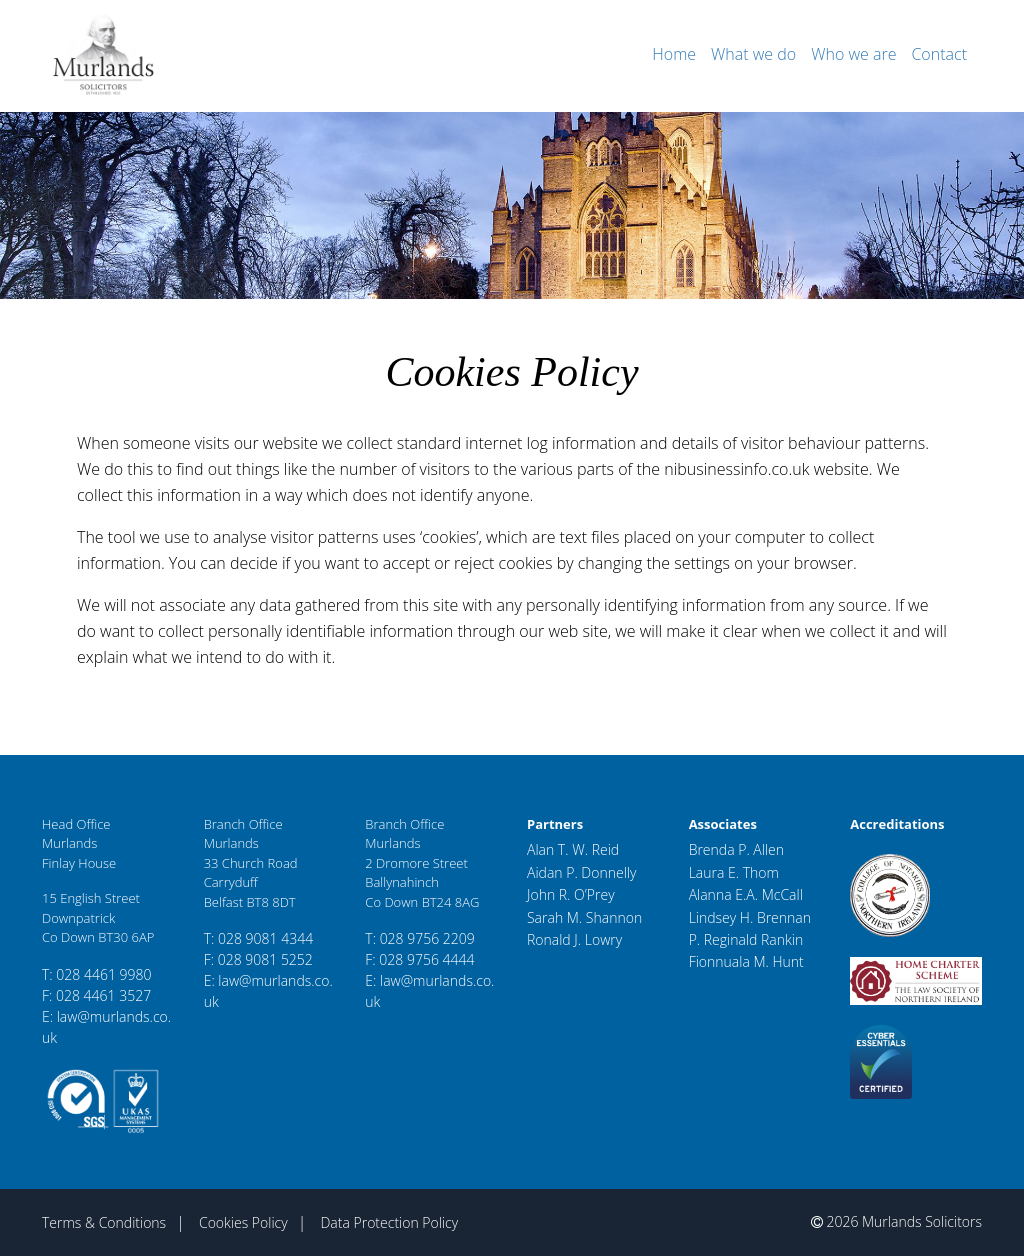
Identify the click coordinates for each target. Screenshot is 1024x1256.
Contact (939, 54)
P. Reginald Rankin (746, 939)
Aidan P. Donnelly (581, 872)
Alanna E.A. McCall (746, 894)
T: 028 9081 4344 (259, 938)
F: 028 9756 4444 (419, 959)
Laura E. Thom (734, 872)
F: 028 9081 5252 (258, 959)
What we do (753, 54)
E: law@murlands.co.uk (106, 1027)
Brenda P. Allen (736, 849)
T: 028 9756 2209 (420, 938)
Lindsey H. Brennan (750, 917)
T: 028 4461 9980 (97, 974)
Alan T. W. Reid (573, 849)
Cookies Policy (243, 1222)
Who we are (853, 54)
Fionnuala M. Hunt (746, 961)
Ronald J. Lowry (574, 939)
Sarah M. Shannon (584, 917)
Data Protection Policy (389, 1222)
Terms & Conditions (104, 1222)
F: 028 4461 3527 (96, 995)
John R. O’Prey (571, 894)
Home (674, 54)
